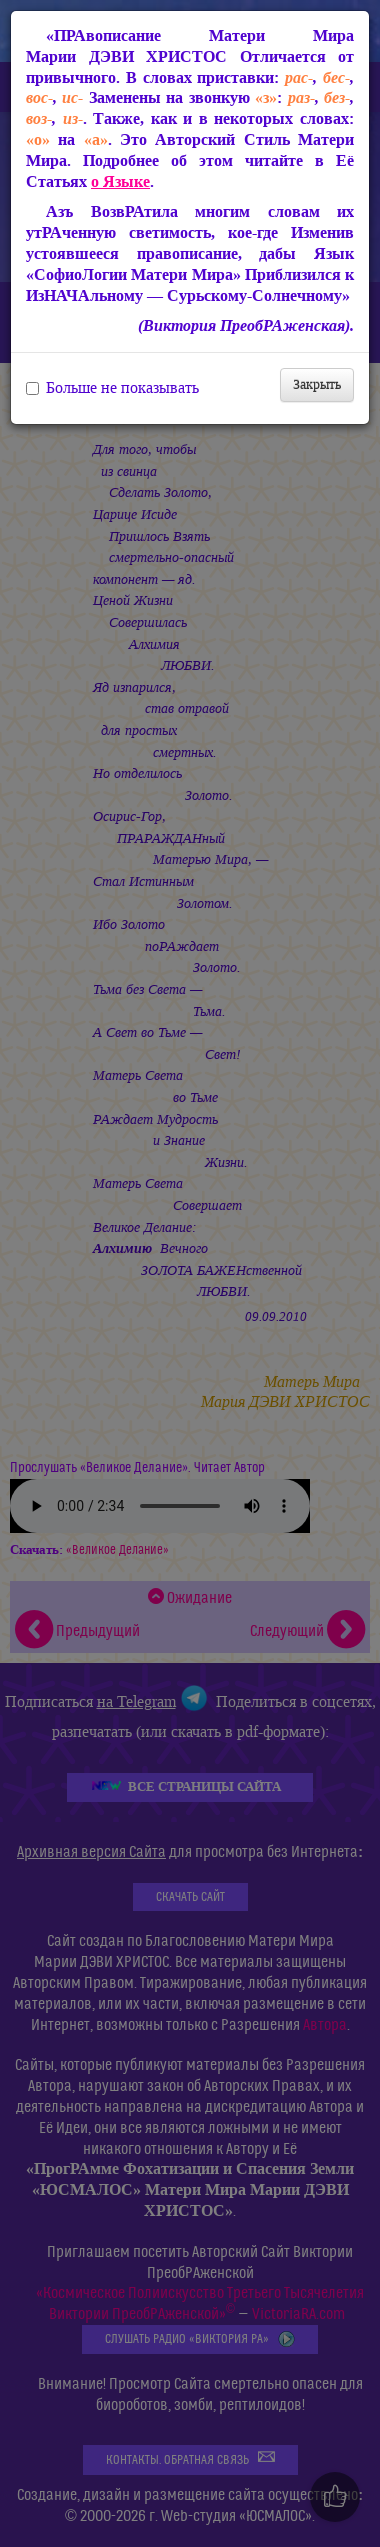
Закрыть (317, 384)
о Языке (120, 181)
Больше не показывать (112, 388)
